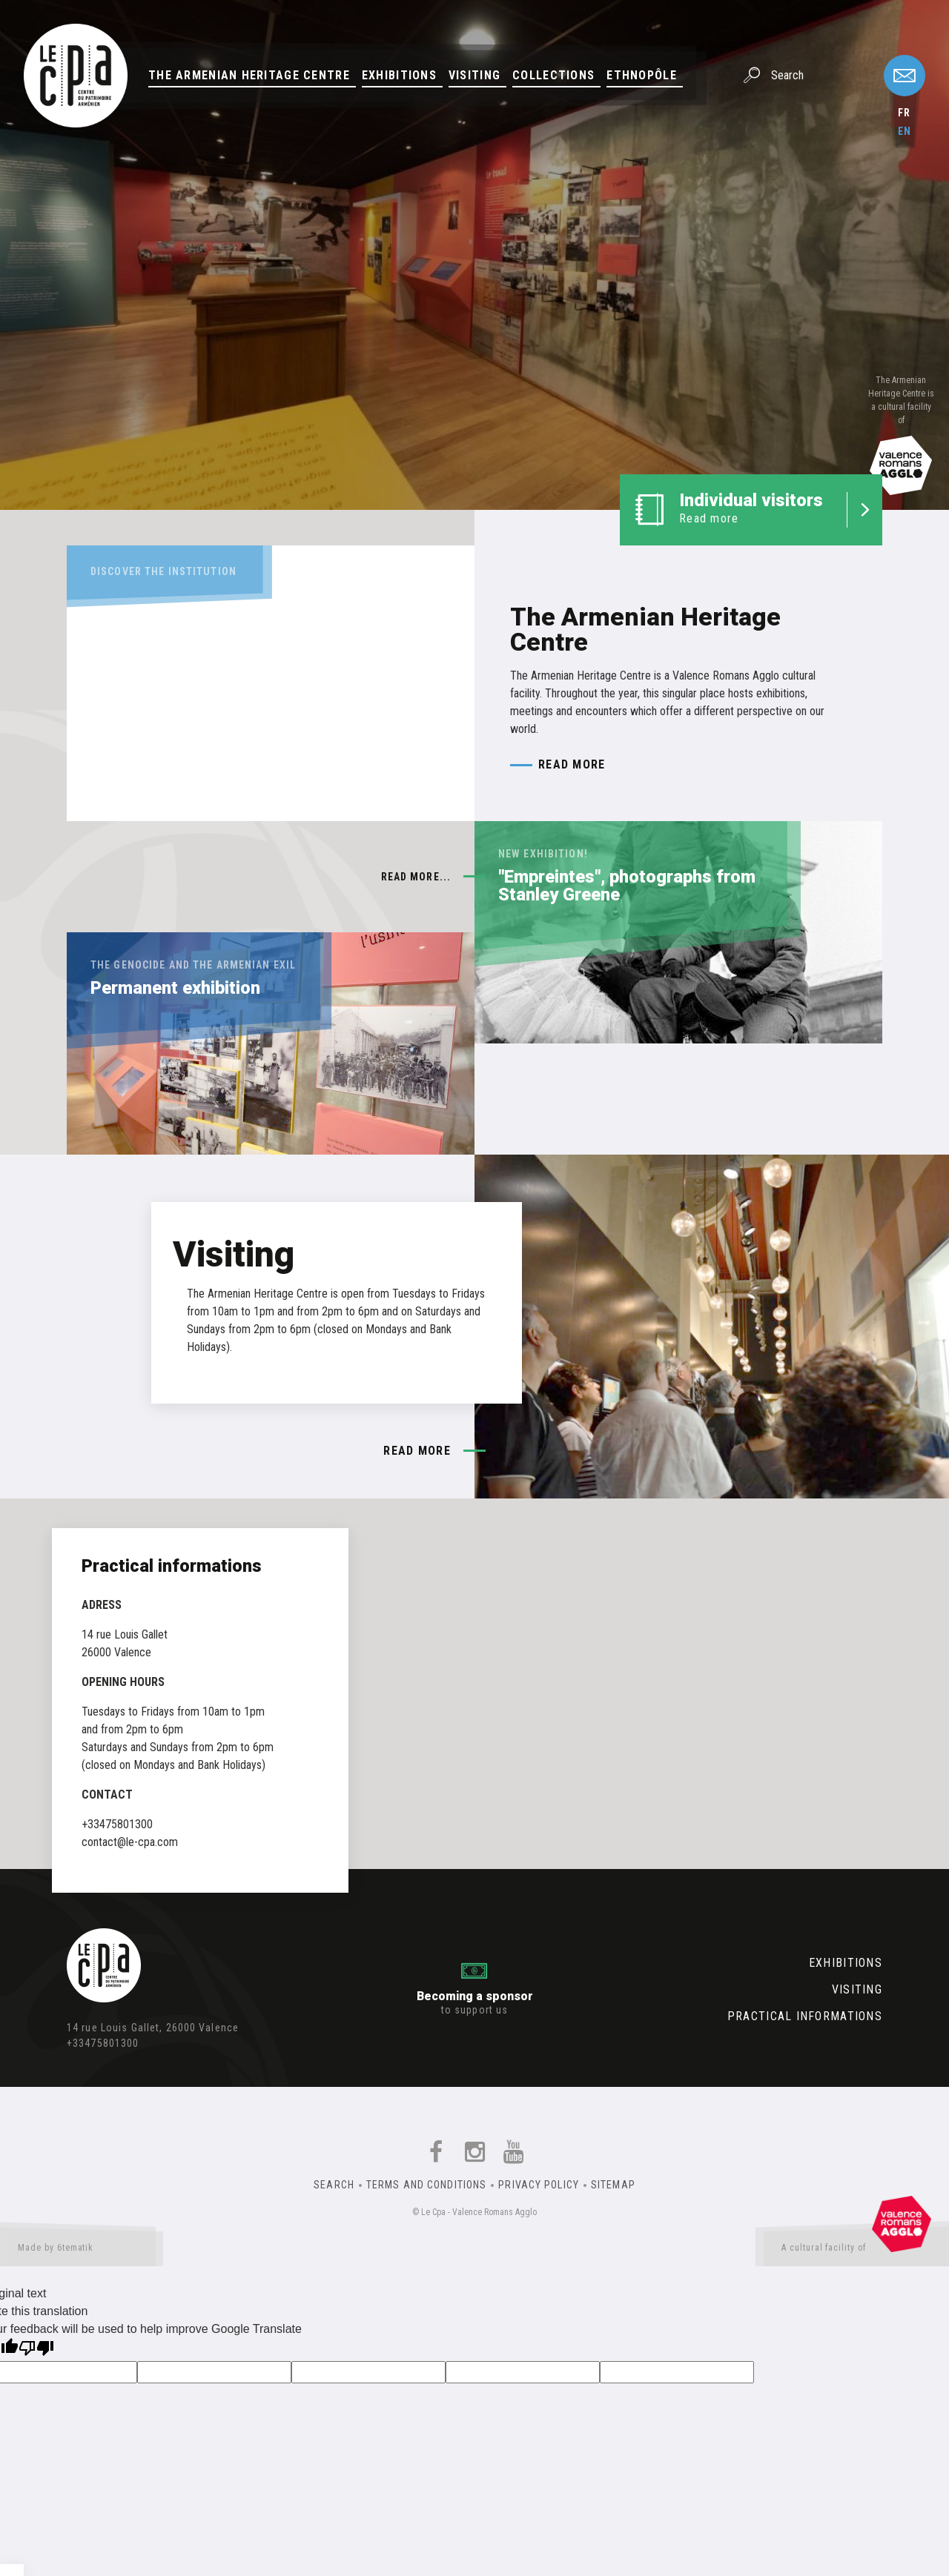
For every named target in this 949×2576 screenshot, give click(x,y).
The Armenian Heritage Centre (249, 75)
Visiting (474, 75)
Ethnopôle (641, 75)
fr (904, 113)
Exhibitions (399, 75)
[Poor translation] (36, 2349)
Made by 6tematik (81, 2250)
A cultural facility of (856, 2250)
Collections (553, 75)
